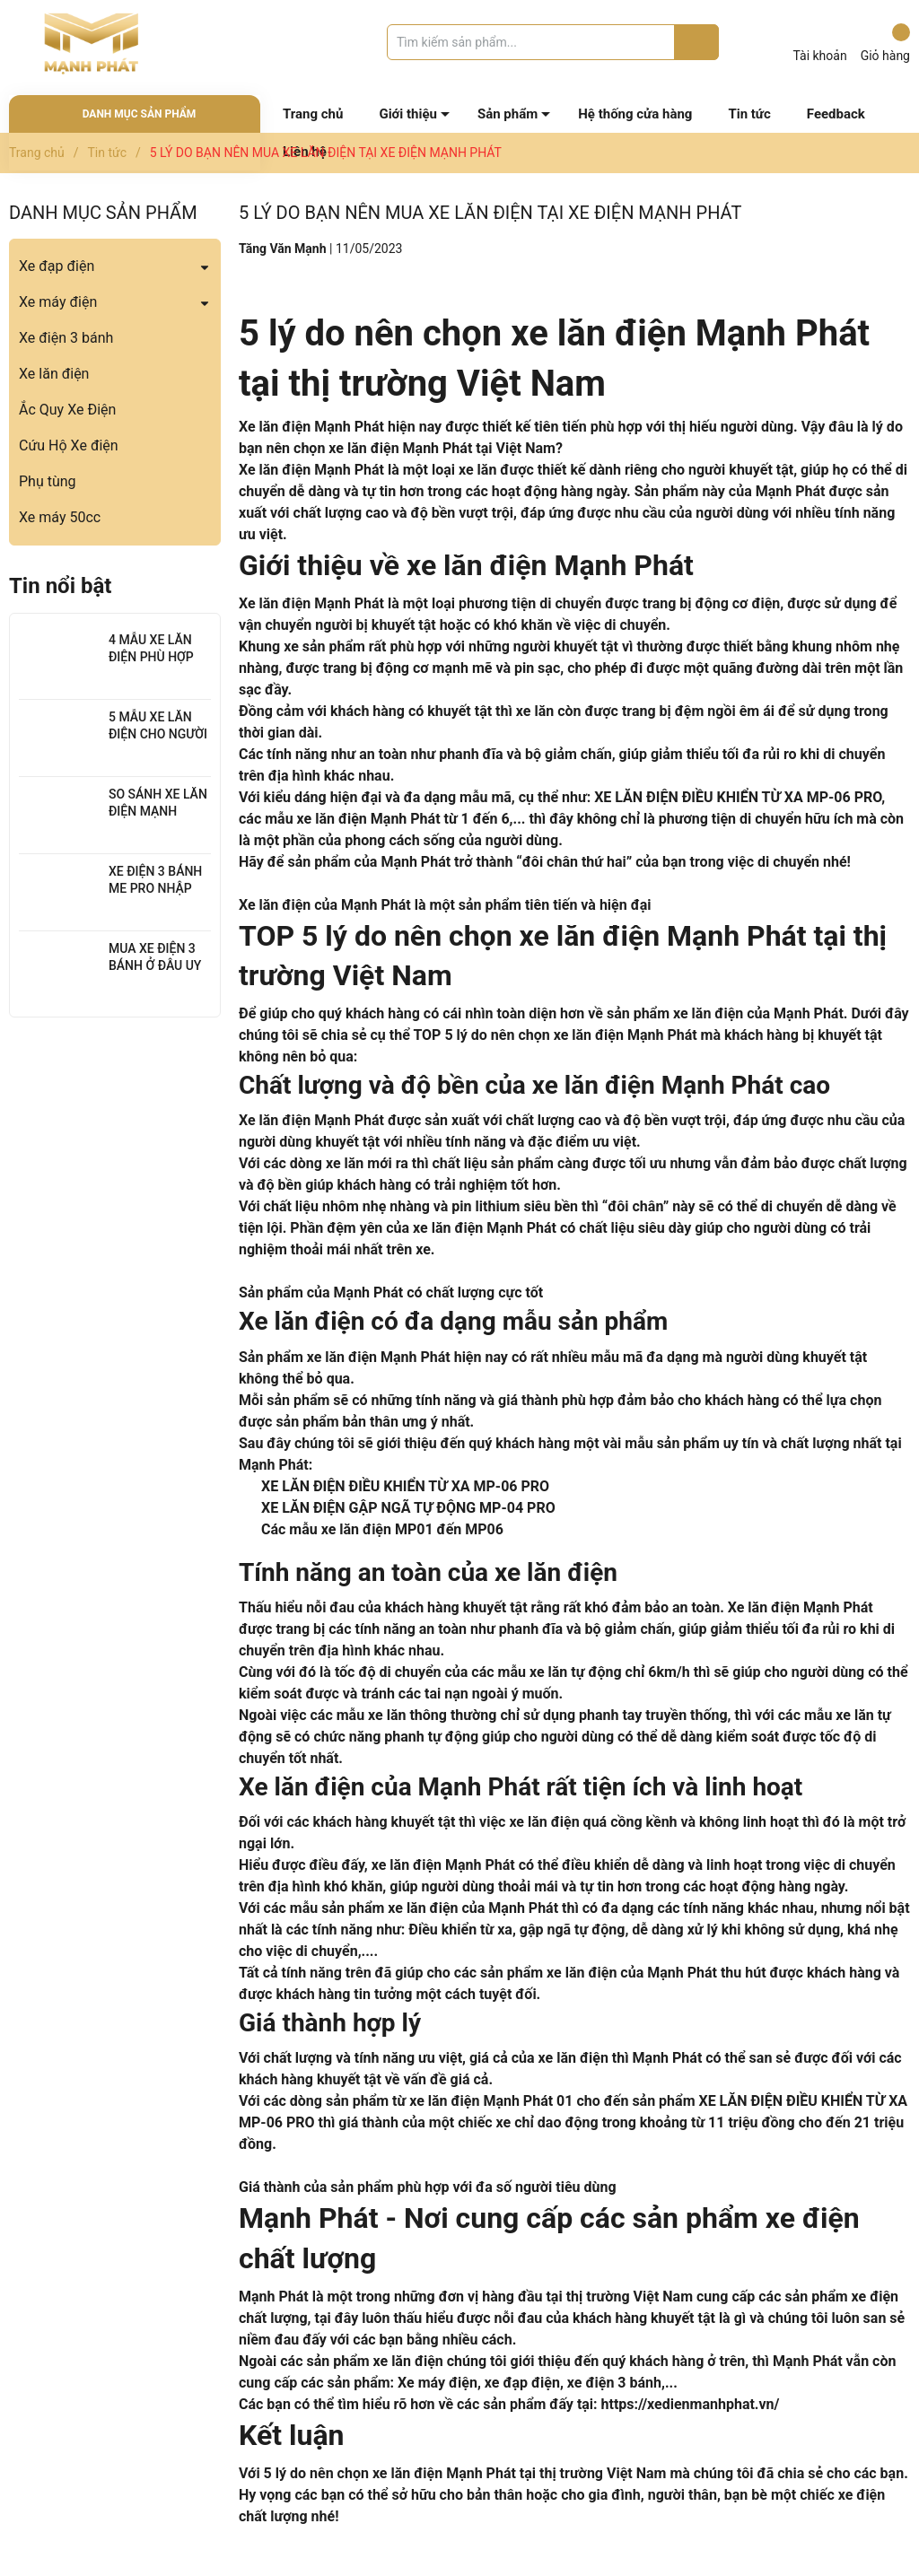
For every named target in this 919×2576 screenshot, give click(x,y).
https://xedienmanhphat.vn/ (690, 2404)
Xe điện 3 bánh (66, 337)
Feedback (836, 114)
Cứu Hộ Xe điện (68, 445)
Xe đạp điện (56, 266)
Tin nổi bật (60, 585)
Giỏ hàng (885, 43)
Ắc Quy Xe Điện (67, 409)
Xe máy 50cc (60, 517)
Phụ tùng (47, 481)
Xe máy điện (58, 301)
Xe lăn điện (54, 373)
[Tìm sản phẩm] (553, 42)
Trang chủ (313, 114)
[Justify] (697, 42)
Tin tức (749, 114)
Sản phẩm (507, 114)
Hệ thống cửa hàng (635, 114)
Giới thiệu (408, 114)
